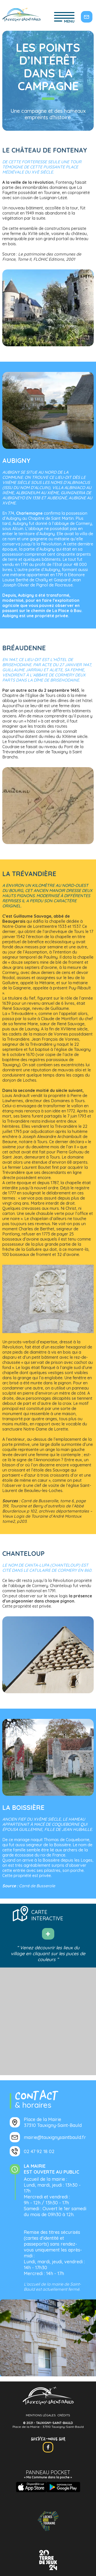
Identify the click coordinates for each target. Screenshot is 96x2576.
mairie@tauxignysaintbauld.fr (55, 2137)
